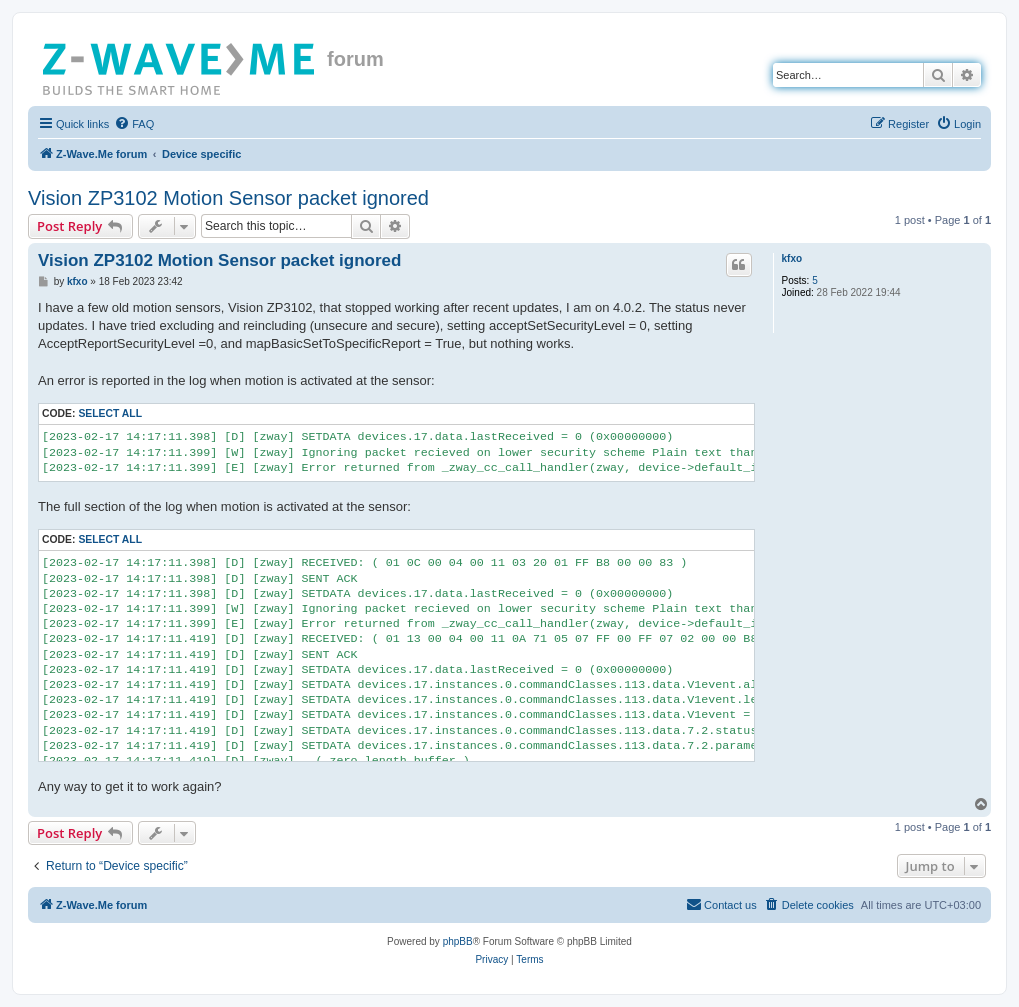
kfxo (792, 258)
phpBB (458, 941)
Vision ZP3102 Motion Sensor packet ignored (228, 198)
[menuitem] (134, 124)
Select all (110, 413)
